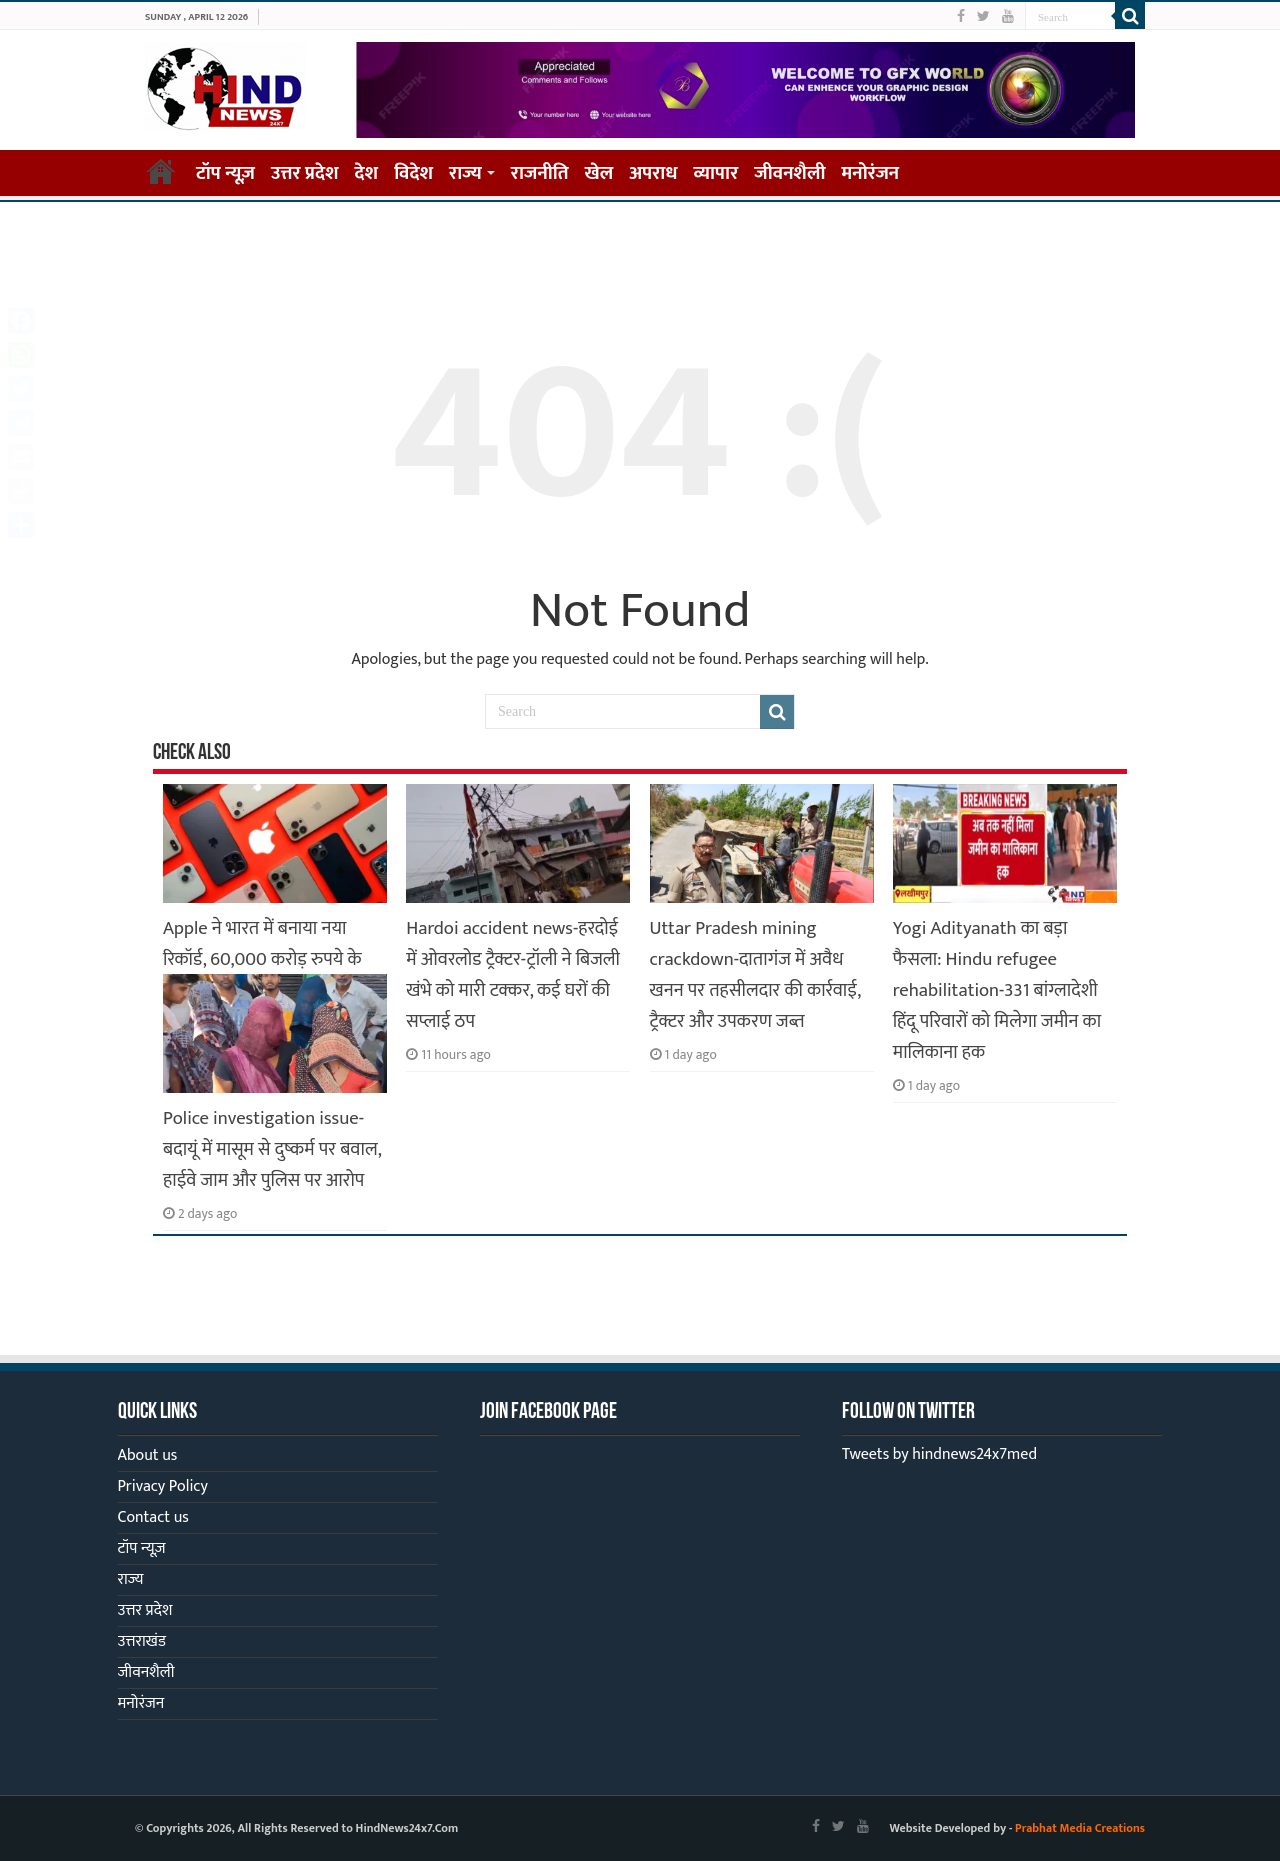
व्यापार (716, 173)
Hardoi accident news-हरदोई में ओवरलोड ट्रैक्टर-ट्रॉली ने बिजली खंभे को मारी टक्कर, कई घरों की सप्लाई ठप (513, 975)
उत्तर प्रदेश (305, 173)
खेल (599, 173)
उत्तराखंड (142, 1641)
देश (367, 173)
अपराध (653, 173)
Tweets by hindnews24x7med (939, 1454)
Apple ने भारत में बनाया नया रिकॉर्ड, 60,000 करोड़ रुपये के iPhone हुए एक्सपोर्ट (262, 959)
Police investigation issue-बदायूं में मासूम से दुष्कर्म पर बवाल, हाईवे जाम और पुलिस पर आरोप (272, 1149)
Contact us (153, 1517)
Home (161, 171)
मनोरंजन (871, 173)
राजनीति (540, 173)
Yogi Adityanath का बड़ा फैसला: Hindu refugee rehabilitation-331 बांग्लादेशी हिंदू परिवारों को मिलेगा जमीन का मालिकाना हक (997, 990)
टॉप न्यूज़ (225, 173)
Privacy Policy (163, 1486)
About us (148, 1455)
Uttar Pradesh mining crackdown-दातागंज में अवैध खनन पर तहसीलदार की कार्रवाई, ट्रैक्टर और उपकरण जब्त (755, 975)
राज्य (465, 173)
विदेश (413, 173)
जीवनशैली (789, 173)
